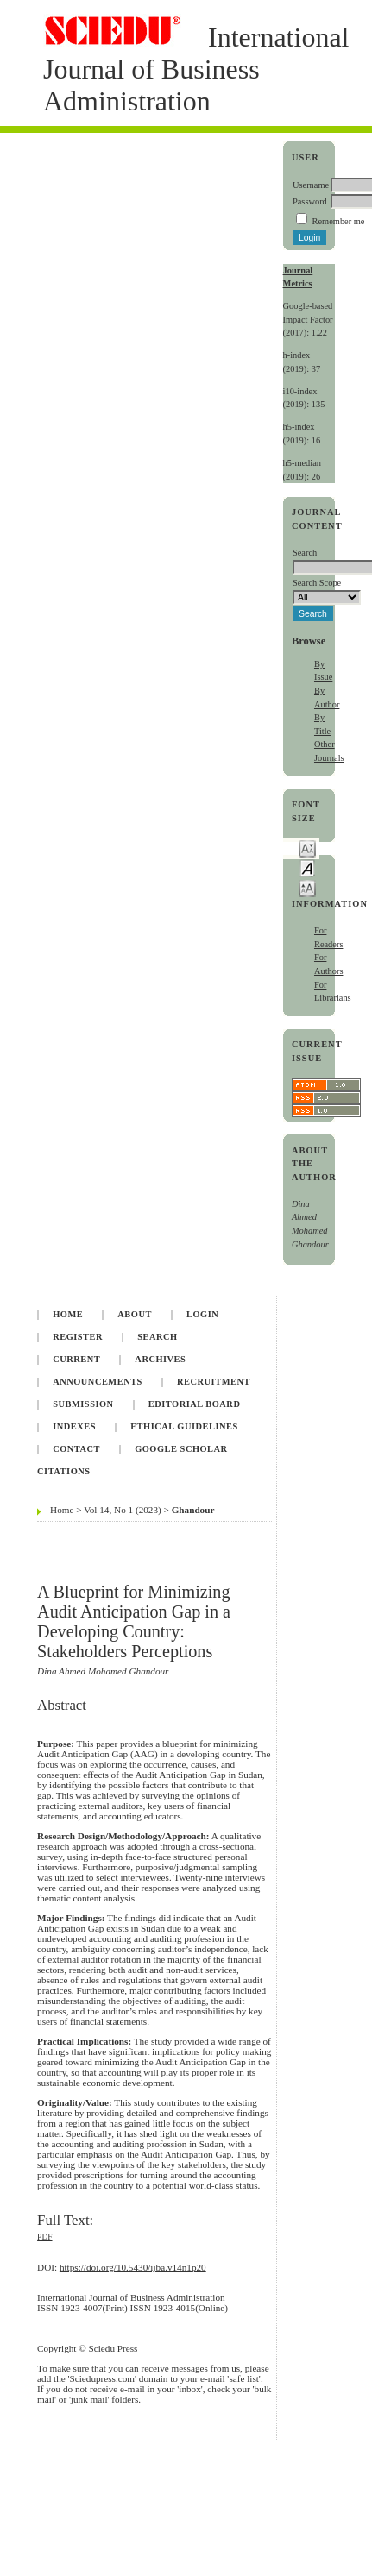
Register (78, 1336)
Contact (76, 1449)
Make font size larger (307, 887)
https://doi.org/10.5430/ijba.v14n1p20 (133, 2267)
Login (202, 1314)
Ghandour (193, 1510)
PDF (44, 2237)
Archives (160, 1359)
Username (311, 185)
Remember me (338, 221)
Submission (83, 1404)
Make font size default (307, 867)
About (134, 1314)
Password (310, 201)
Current (76, 1359)
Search (157, 1336)
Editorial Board (194, 1404)
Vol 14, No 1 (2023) (122, 1510)
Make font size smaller (307, 848)
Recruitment (213, 1381)
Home (68, 1314)
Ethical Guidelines (184, 1426)
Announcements (97, 1381)
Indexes (74, 1426)
